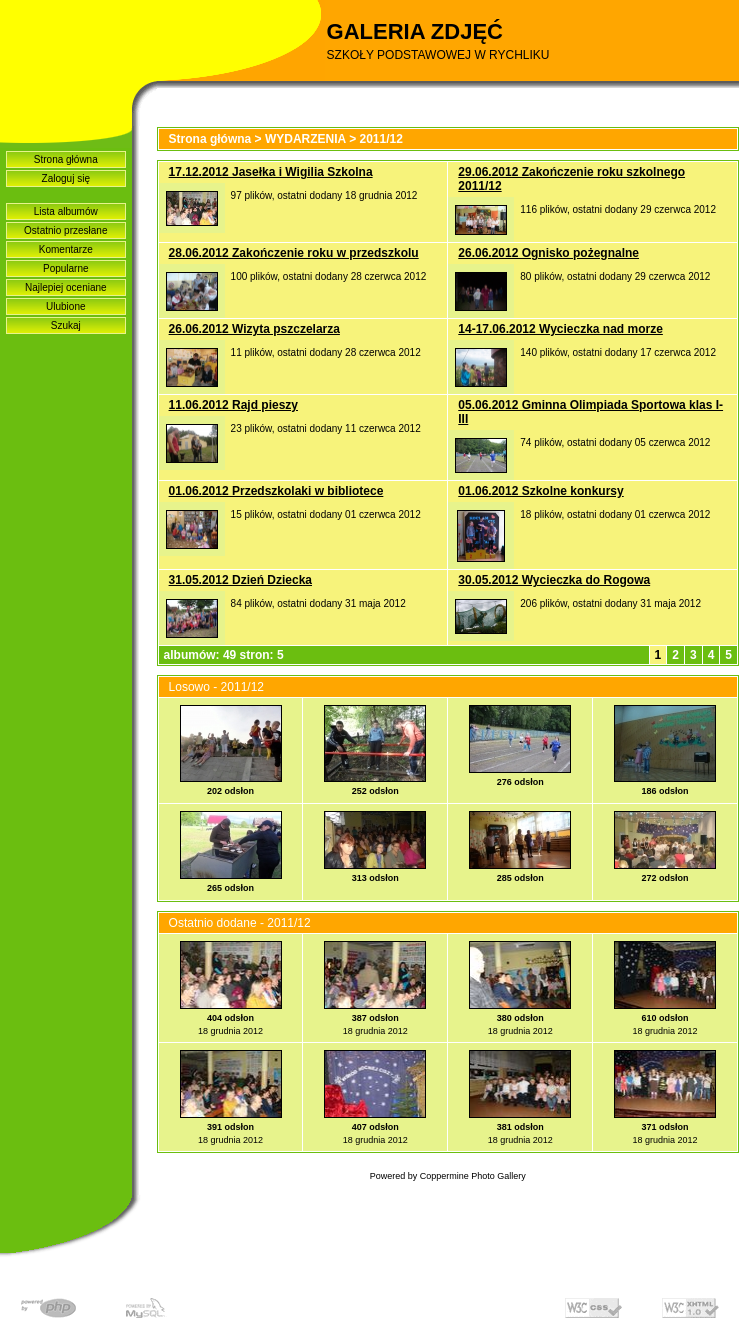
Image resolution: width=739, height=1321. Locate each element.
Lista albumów (66, 211)
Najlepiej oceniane (66, 287)
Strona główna (66, 159)
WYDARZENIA (305, 139)
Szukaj (66, 325)
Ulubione (65, 306)
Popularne (66, 268)
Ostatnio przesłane (65, 230)
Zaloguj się (66, 178)
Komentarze (66, 249)
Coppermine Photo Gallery (473, 1176)
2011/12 (381, 139)
